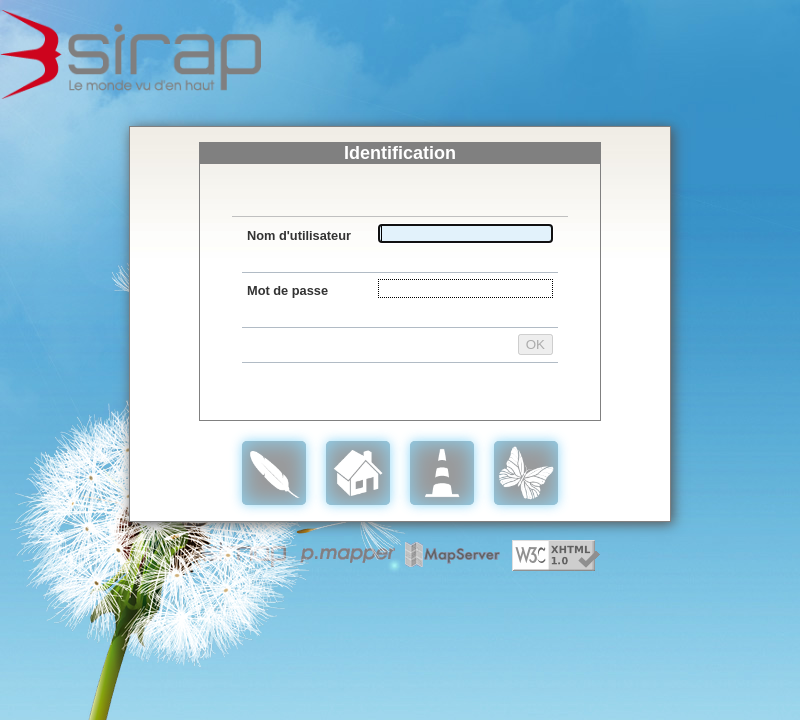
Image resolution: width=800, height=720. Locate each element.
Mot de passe (287, 290)
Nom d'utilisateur (299, 235)
